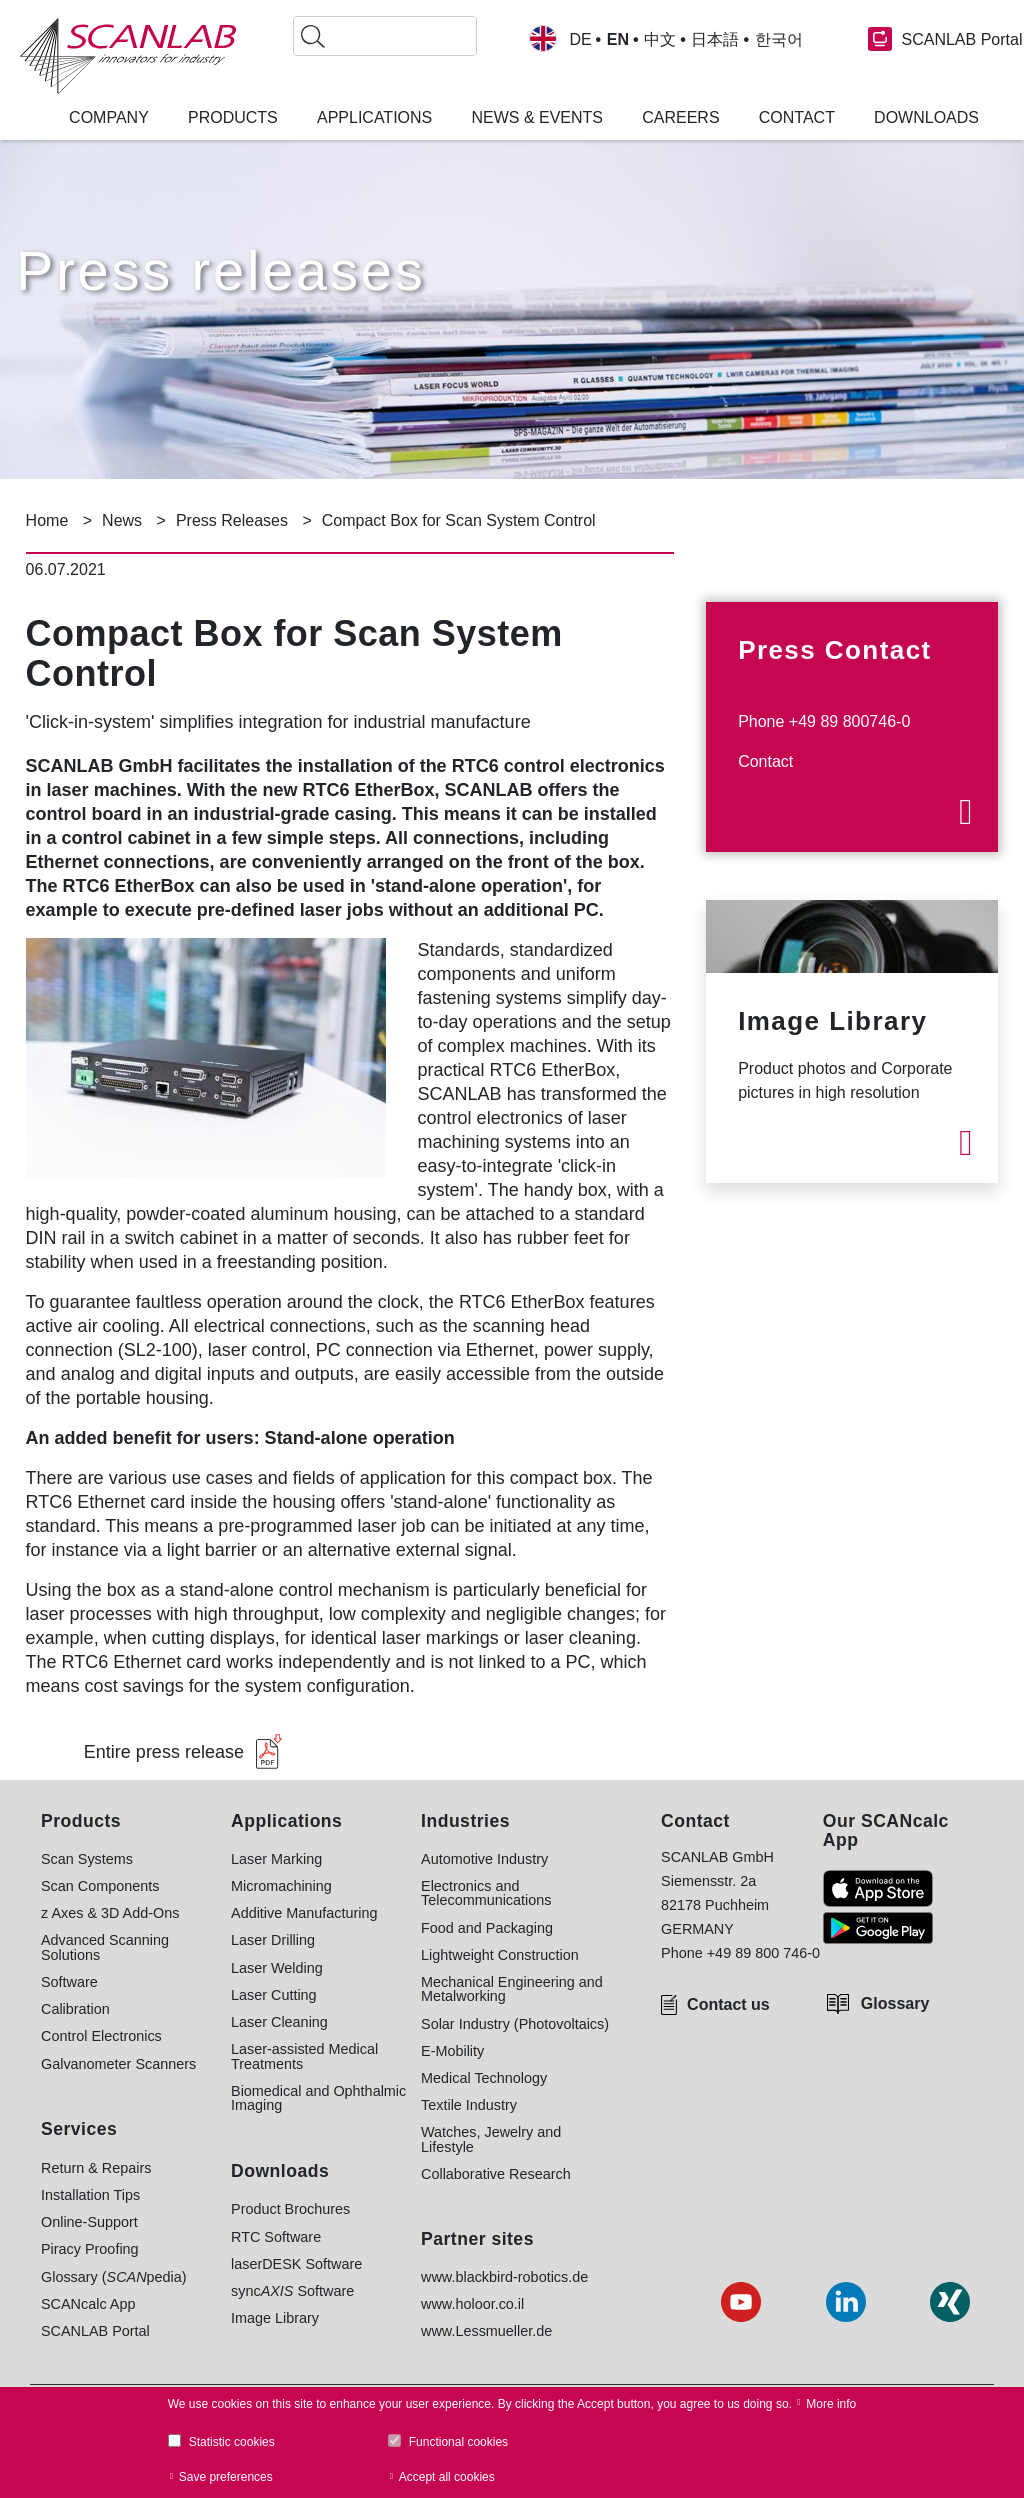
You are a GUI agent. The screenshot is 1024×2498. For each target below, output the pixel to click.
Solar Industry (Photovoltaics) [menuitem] (515, 2024)
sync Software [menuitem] (292, 2291)
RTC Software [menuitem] (276, 2237)
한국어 (779, 40)
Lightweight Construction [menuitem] (500, 1955)
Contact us (728, 2004)
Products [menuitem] (233, 118)
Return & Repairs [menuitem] (96, 2168)
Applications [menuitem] (374, 118)
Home (47, 520)
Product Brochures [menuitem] (290, 2209)
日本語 (715, 40)
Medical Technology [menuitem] (484, 2078)
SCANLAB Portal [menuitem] (95, 2331)
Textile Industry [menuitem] (469, 2105)
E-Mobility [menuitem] (452, 2051)
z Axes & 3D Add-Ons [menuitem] (110, 1913)
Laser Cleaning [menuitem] (279, 2022)
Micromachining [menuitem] (281, 1886)
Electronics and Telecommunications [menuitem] (486, 1893)
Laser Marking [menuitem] (276, 1859)
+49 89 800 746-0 (763, 1953)
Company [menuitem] (109, 118)
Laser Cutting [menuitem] (274, 1995)
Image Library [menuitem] (275, 2318)
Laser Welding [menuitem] (277, 1968)
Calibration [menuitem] (75, 2009)
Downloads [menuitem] (926, 118)
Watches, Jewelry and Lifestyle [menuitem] (491, 2139)
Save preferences (226, 2477)
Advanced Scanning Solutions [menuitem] (105, 1947)
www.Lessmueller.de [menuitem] (486, 2331)
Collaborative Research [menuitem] (496, 2174)
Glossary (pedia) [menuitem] (114, 2277)
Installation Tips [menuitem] (90, 2195)
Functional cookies (458, 2442)
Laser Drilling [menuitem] (273, 1940)
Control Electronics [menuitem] (101, 2036)
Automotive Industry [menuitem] (484, 1859)
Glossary (895, 2003)
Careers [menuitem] (680, 118)
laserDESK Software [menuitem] (296, 2264)
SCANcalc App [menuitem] (88, 2304)
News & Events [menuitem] (537, 118)
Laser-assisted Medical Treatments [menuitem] (304, 2056)
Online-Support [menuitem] (89, 2222)
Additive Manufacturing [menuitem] (304, 1913)
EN (618, 40)
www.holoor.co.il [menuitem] (472, 2304)
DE (580, 40)
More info (831, 2404)
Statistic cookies (232, 2442)
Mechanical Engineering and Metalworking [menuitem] (512, 1989)
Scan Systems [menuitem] (87, 1859)
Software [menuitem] (69, 1982)
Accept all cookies (447, 2477)
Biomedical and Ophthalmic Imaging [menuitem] (318, 2098)
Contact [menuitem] (797, 118)
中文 (660, 40)
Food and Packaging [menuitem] (487, 1928)
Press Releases (232, 520)
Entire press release (164, 1752)
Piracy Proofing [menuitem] (90, 2249)
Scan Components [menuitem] (100, 1886)
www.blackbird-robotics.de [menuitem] (504, 2277)
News (122, 520)
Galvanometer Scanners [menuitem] (118, 2064)
